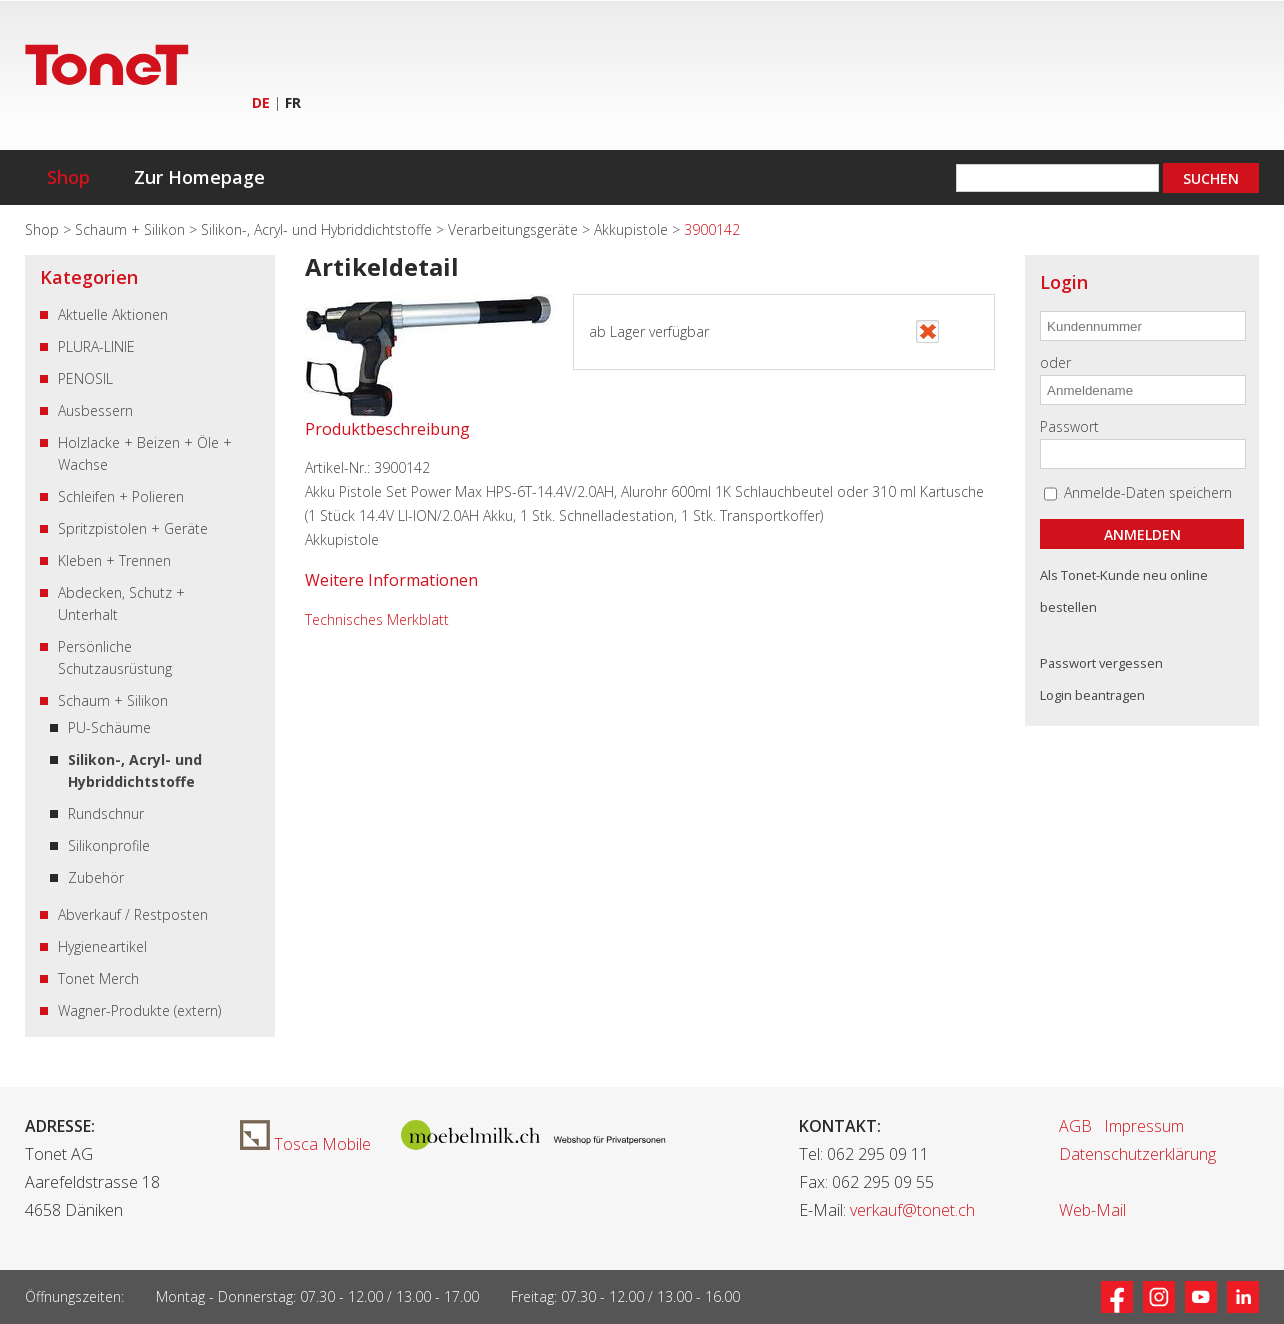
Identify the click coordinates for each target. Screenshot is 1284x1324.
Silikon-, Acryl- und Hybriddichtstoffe (318, 229)
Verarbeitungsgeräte (515, 229)
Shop (68, 177)
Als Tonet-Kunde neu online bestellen (1124, 591)
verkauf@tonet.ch (912, 1210)
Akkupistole (633, 229)
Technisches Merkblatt (377, 619)
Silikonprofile (109, 845)
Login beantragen (1092, 695)
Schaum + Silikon (132, 229)
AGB (1075, 1126)
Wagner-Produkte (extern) (139, 1010)
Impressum (1144, 1126)
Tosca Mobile (305, 1144)
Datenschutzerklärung (1137, 1154)
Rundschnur (106, 813)
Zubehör (96, 877)
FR (293, 102)
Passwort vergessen (1101, 663)
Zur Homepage (199, 177)
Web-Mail (1092, 1210)
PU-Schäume (109, 727)
